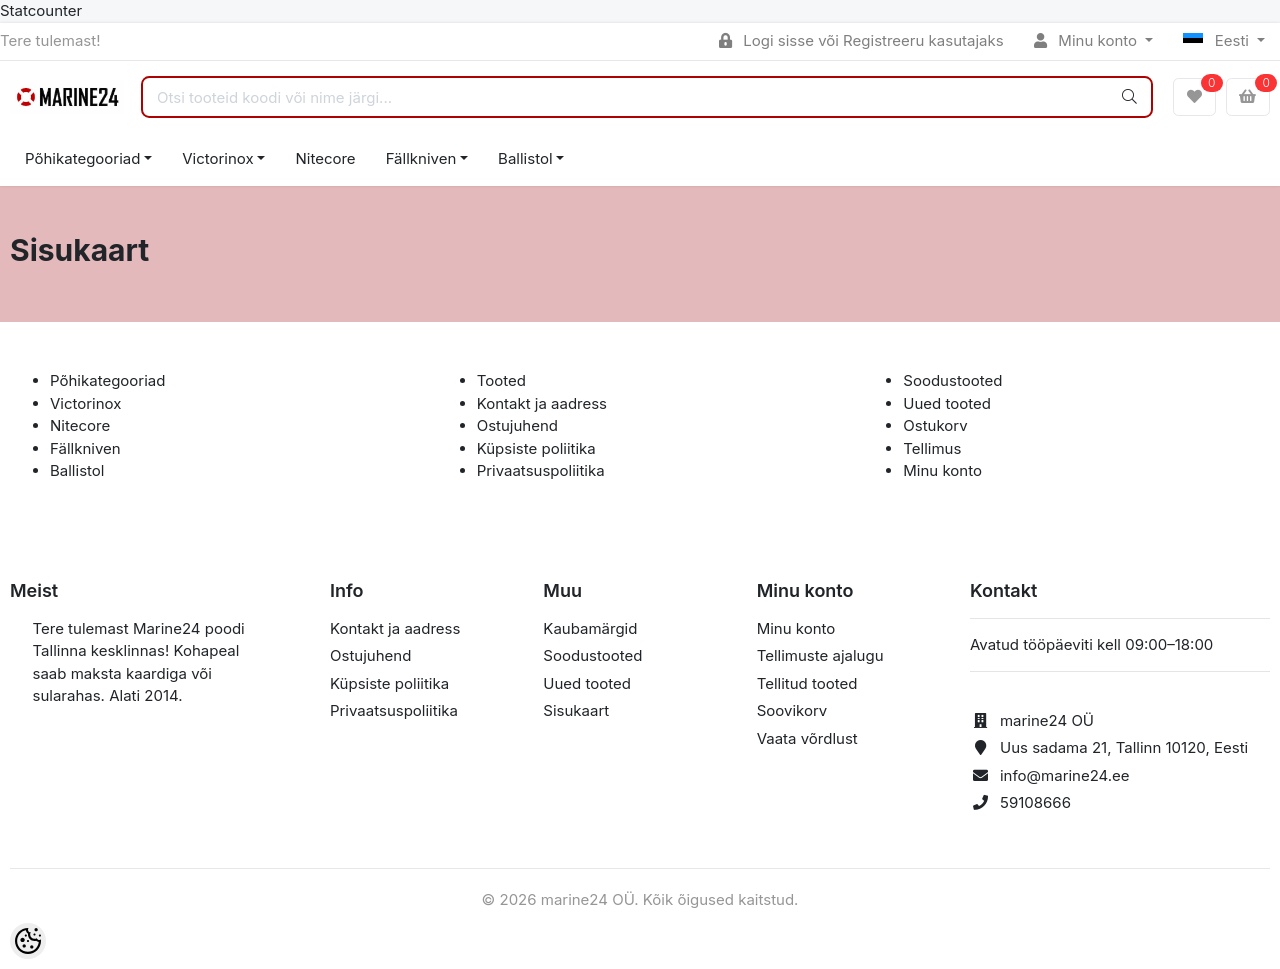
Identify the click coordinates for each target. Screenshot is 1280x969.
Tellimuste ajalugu (820, 655)
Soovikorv (792, 710)
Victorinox (217, 158)
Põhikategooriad (82, 158)
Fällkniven (421, 158)
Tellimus (932, 448)
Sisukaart (576, 710)
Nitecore (325, 158)
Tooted (501, 380)
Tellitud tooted (807, 683)
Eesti (1218, 40)
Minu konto (1088, 40)
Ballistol (525, 158)
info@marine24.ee (1065, 775)
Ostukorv (935, 425)
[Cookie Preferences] (28, 941)
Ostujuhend (517, 425)
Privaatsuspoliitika (541, 470)
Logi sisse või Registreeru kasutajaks (861, 40)
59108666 (1035, 802)
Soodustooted (952, 380)
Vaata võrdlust (807, 738)
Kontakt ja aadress (542, 403)
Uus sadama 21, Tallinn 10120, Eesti (1124, 747)
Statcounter (41, 10)
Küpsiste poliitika (536, 448)
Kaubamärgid (590, 628)
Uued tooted (947, 403)
